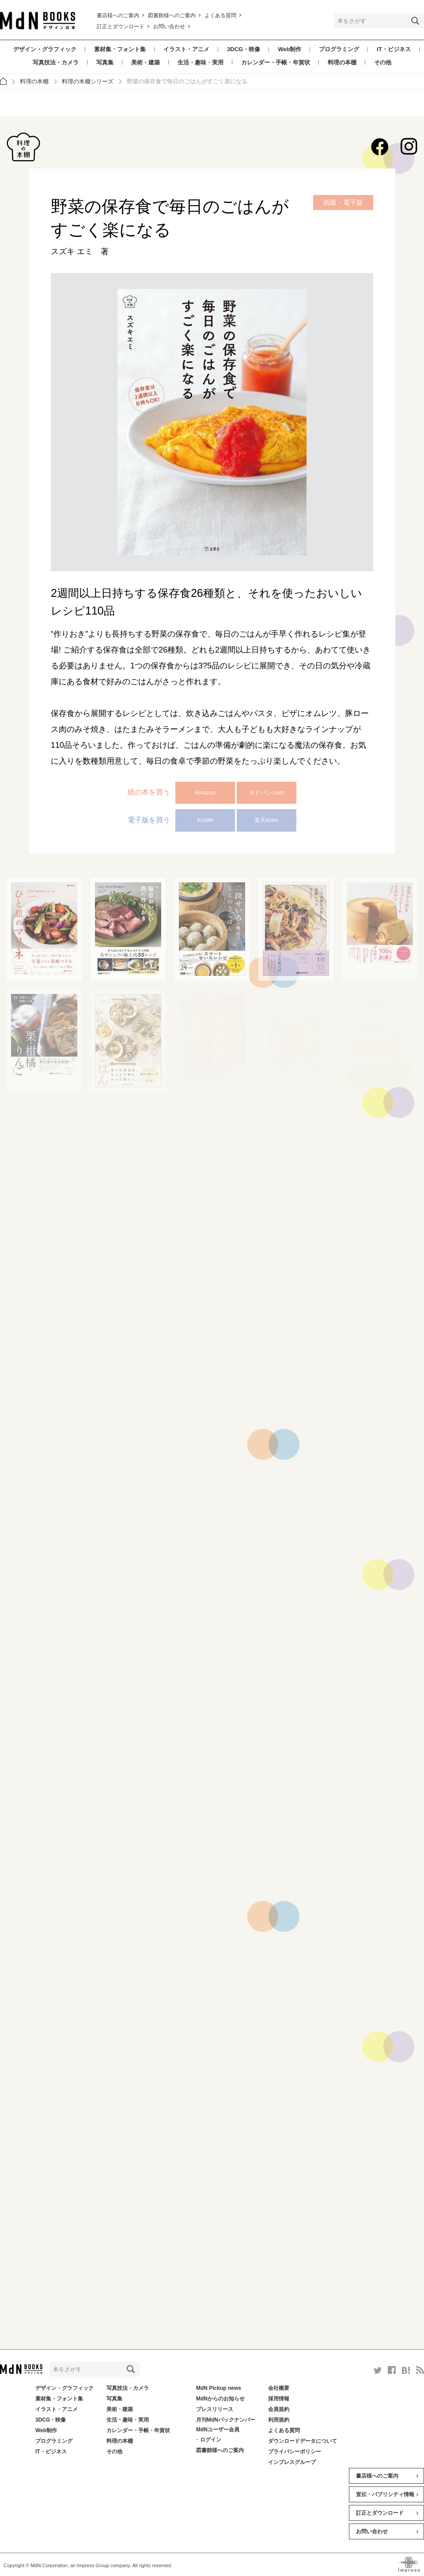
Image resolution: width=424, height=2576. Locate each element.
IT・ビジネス (394, 49)
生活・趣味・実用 (200, 62)
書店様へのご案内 (118, 15)
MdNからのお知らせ (220, 2399)
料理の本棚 (342, 62)
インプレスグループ (292, 2462)
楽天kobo (266, 820)
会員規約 (278, 2409)
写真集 (105, 62)
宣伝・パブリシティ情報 (385, 2494)
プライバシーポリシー (294, 2452)
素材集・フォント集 (120, 49)
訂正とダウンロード (120, 26)
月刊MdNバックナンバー (225, 2420)
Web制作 (289, 49)
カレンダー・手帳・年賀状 (275, 62)
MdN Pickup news (218, 2388)
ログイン (210, 2440)
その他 (382, 62)
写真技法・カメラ (56, 62)
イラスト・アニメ (186, 49)
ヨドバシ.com (266, 792)
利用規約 (278, 2420)
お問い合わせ (169, 26)
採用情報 (278, 2399)
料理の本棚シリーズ (88, 81)
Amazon (205, 792)
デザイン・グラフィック (44, 49)
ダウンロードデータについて (302, 2441)
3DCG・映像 (243, 49)
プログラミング (339, 49)
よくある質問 (220, 15)
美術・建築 (145, 62)
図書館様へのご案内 (172, 15)
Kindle (205, 820)
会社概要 (278, 2388)
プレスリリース (214, 2409)
